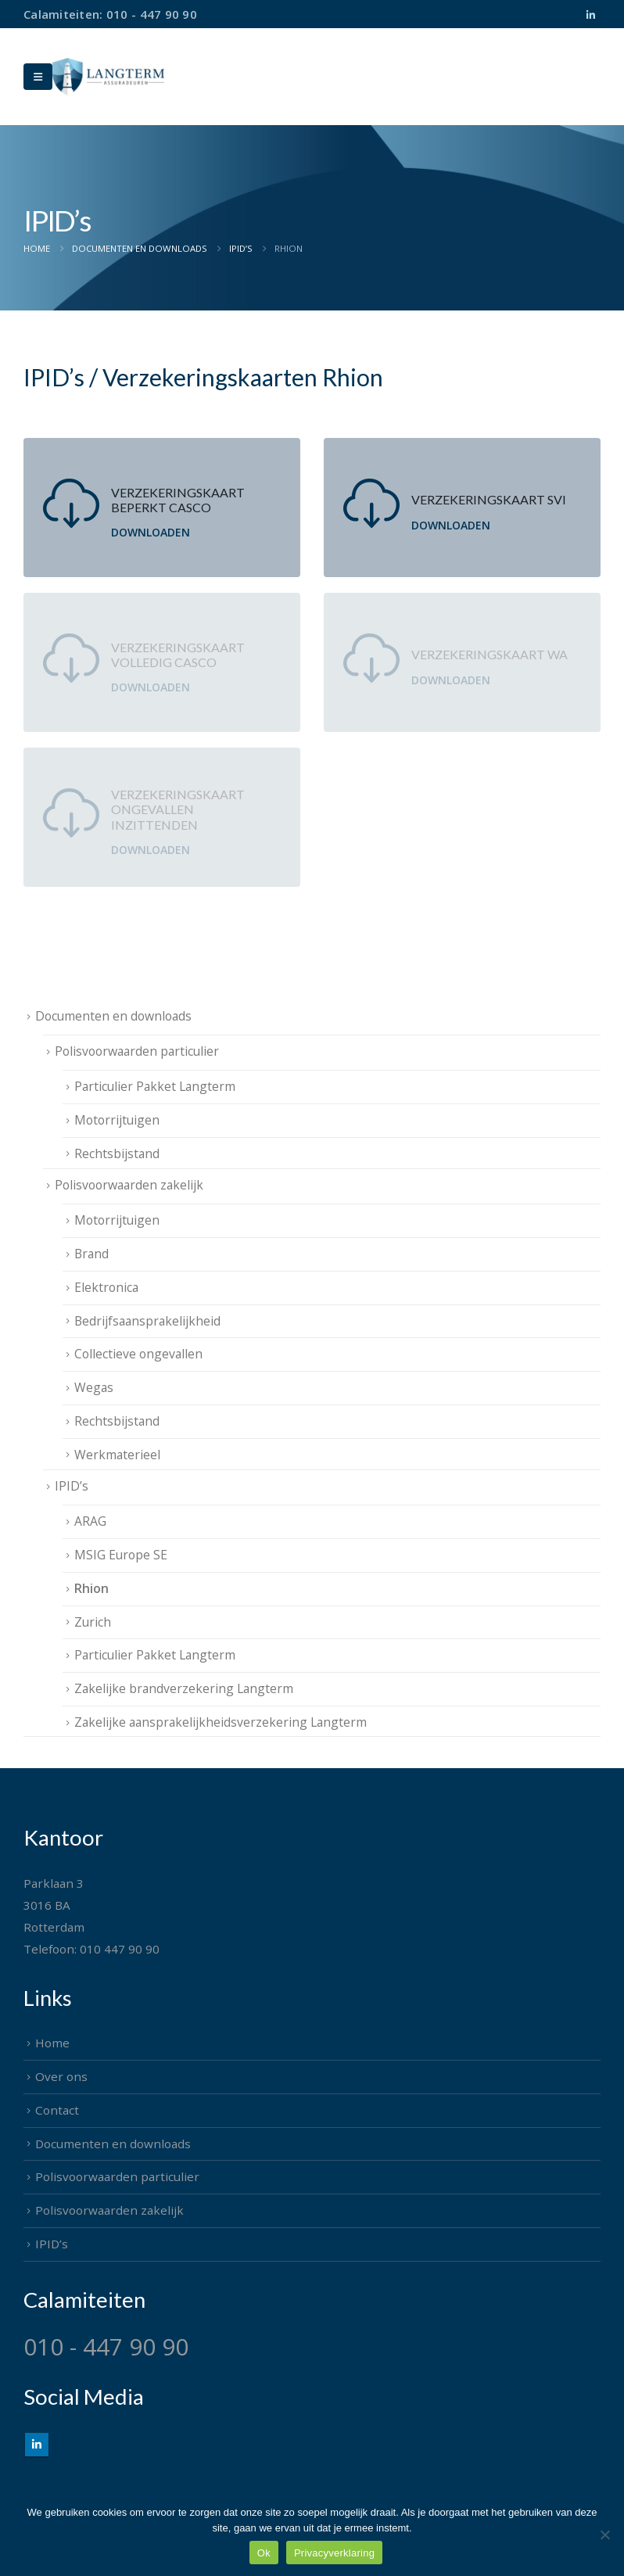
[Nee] (604, 2534)
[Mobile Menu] (37, 76)
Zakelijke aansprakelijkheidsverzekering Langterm (220, 1722)
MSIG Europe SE (120, 1554)
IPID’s (71, 1485)
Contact (57, 2110)
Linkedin (36, 2444)
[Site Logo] (108, 76)
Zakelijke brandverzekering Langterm (183, 1688)
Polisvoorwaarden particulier (137, 1051)
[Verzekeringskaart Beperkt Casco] (161, 507)
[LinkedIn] (590, 15)
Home (52, 2042)
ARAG (90, 1521)
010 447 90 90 (120, 1949)
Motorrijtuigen (117, 1119)
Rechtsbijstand (117, 1153)
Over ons (61, 2076)
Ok (264, 2553)
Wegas (93, 1387)
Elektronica (106, 1287)
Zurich (92, 1622)
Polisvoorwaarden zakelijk (129, 1184)
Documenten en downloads (113, 1015)
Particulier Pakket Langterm (154, 1086)
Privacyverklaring (334, 2553)
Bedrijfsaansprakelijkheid (147, 1320)
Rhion (91, 1588)
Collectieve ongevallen (138, 1353)
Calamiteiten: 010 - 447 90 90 (110, 14)
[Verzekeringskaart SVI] (462, 507)
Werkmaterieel (117, 1454)
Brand (91, 1253)
